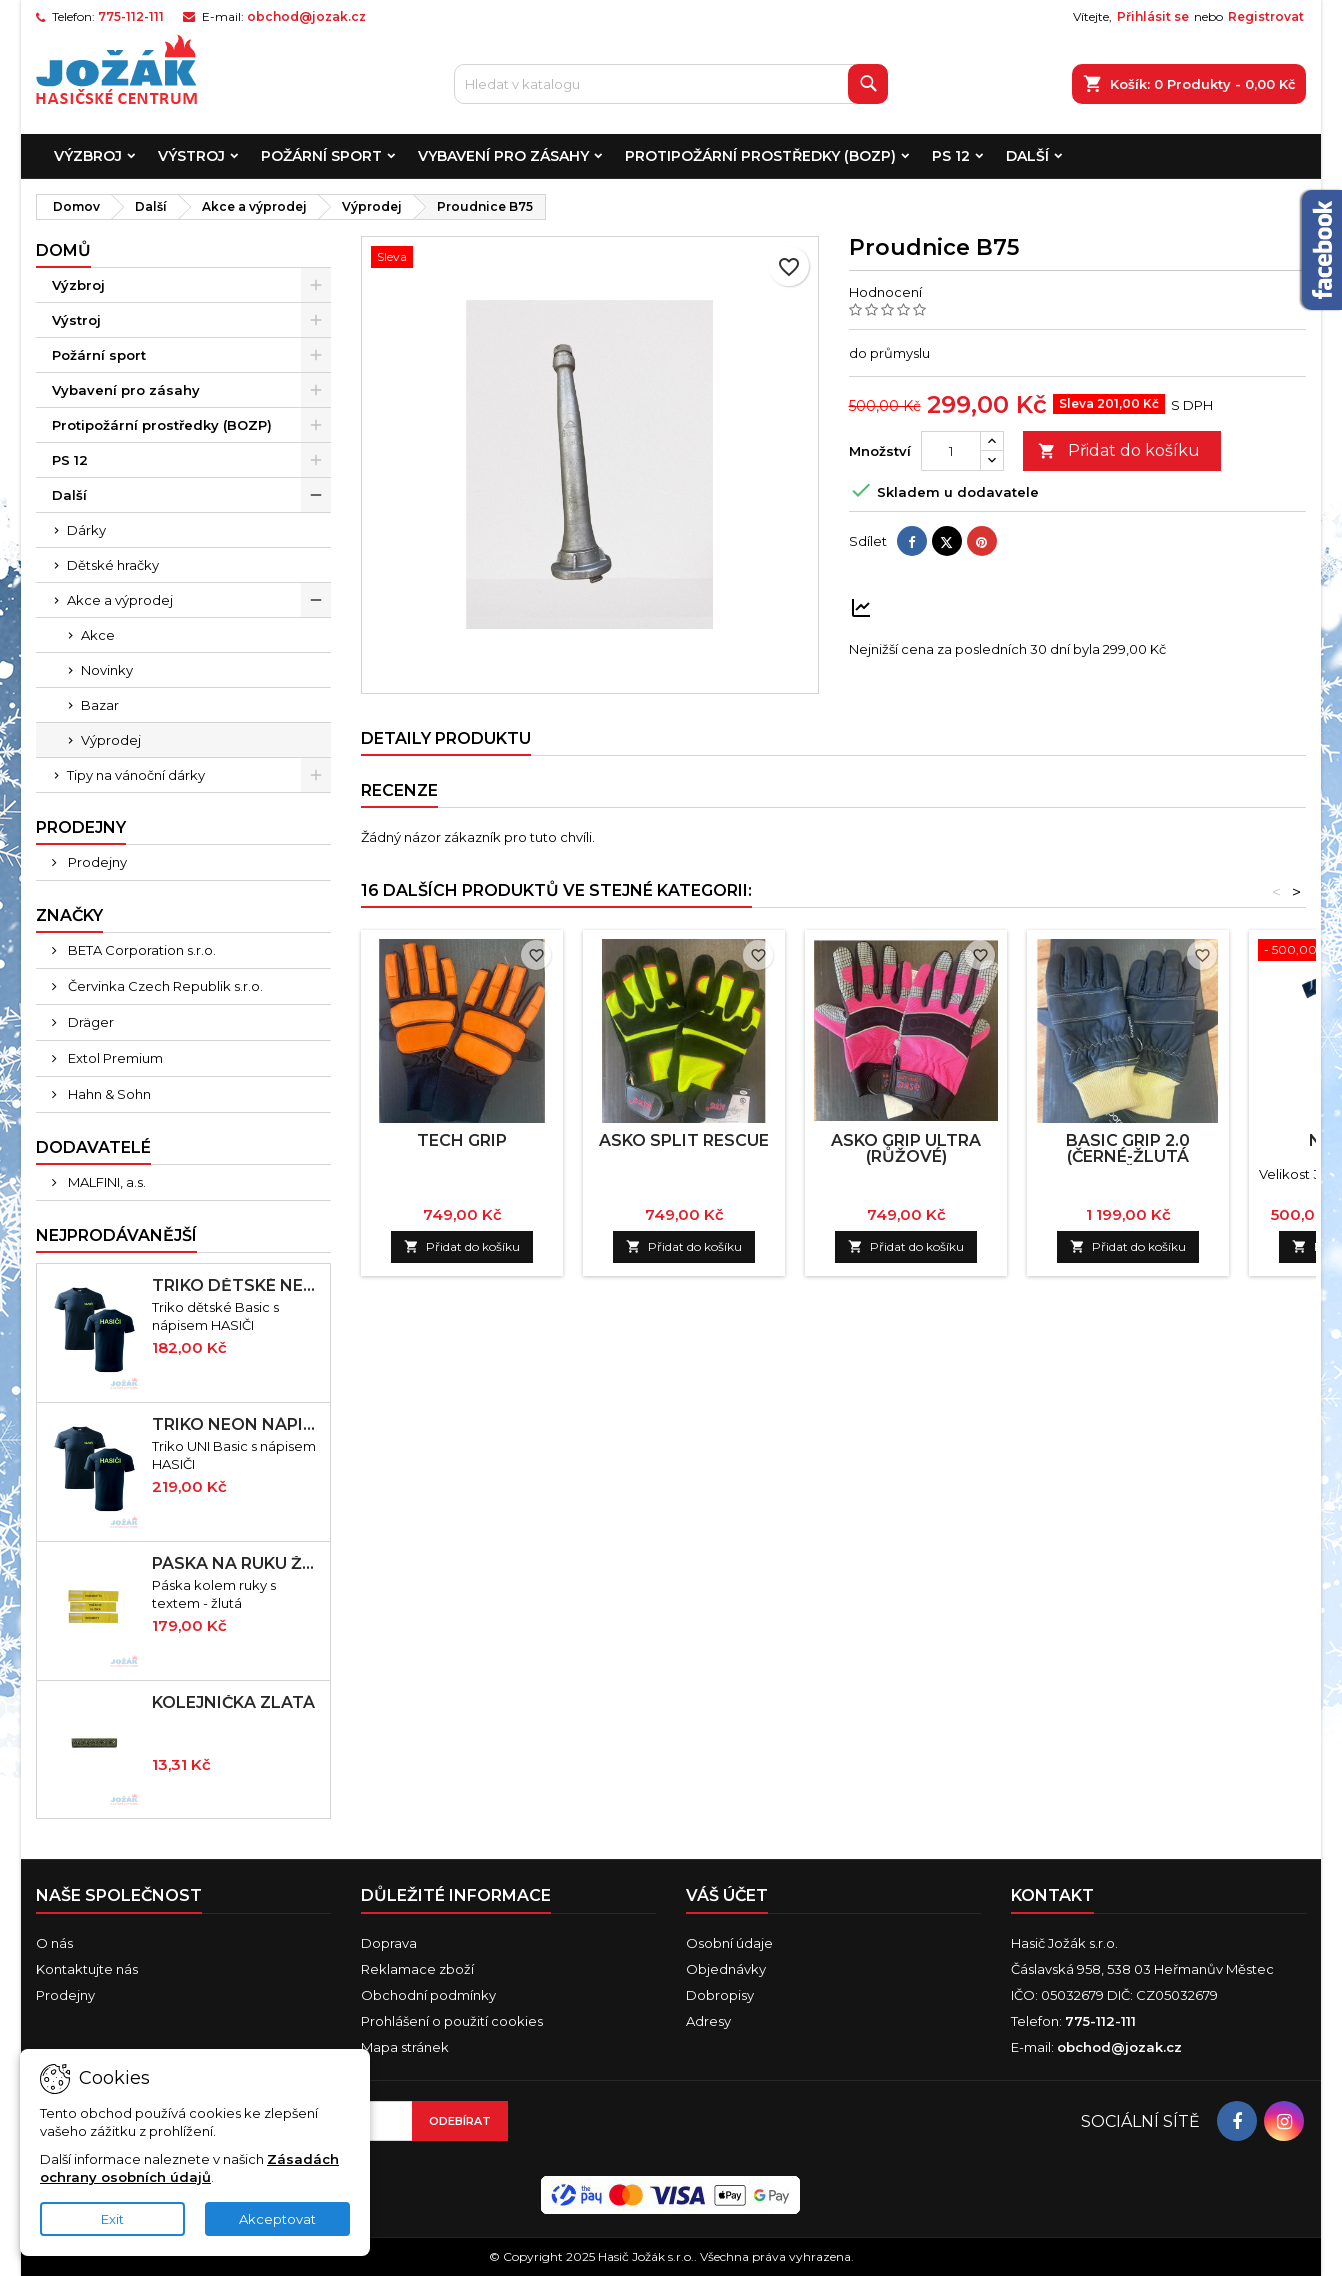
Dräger (89, 1022)
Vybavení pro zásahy (503, 156)
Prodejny (96, 862)
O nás (54, 1943)
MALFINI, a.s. (105, 1182)
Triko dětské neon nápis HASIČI (237, 1286)
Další (1027, 156)
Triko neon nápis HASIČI (237, 1425)
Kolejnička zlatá (233, 1703)
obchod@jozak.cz (306, 16)
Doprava (389, 1943)
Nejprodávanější (116, 1235)
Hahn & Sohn (108, 1094)
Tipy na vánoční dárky (136, 775)
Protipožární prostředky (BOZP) (760, 156)
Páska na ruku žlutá (237, 1564)
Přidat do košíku (1119, 451)
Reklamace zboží (417, 1969)
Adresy (708, 2021)
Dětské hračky (113, 565)
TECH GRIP (462, 1140)
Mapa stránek (405, 2047)
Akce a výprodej (120, 600)
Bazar (100, 705)
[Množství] (951, 451)
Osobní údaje (729, 1943)
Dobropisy (720, 1995)
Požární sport (321, 156)
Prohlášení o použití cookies (452, 2021)
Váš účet (727, 1895)
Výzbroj (88, 156)
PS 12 (951, 156)
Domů (63, 250)
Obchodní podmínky (428, 1995)
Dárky (86, 530)
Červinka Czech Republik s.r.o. (164, 986)
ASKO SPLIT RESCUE (684, 1140)
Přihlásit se (1153, 16)
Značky (69, 915)
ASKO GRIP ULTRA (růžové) (906, 1148)
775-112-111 (131, 16)
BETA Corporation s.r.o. (140, 950)
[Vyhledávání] (670, 84)
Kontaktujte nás (87, 1969)
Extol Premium (114, 1058)
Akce (98, 635)
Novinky (107, 670)
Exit (112, 2219)
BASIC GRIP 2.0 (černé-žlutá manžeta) (1128, 1156)
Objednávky (726, 1969)
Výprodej (111, 740)
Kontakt (1052, 1895)
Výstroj (191, 156)
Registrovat (1266, 16)
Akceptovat (277, 2219)
